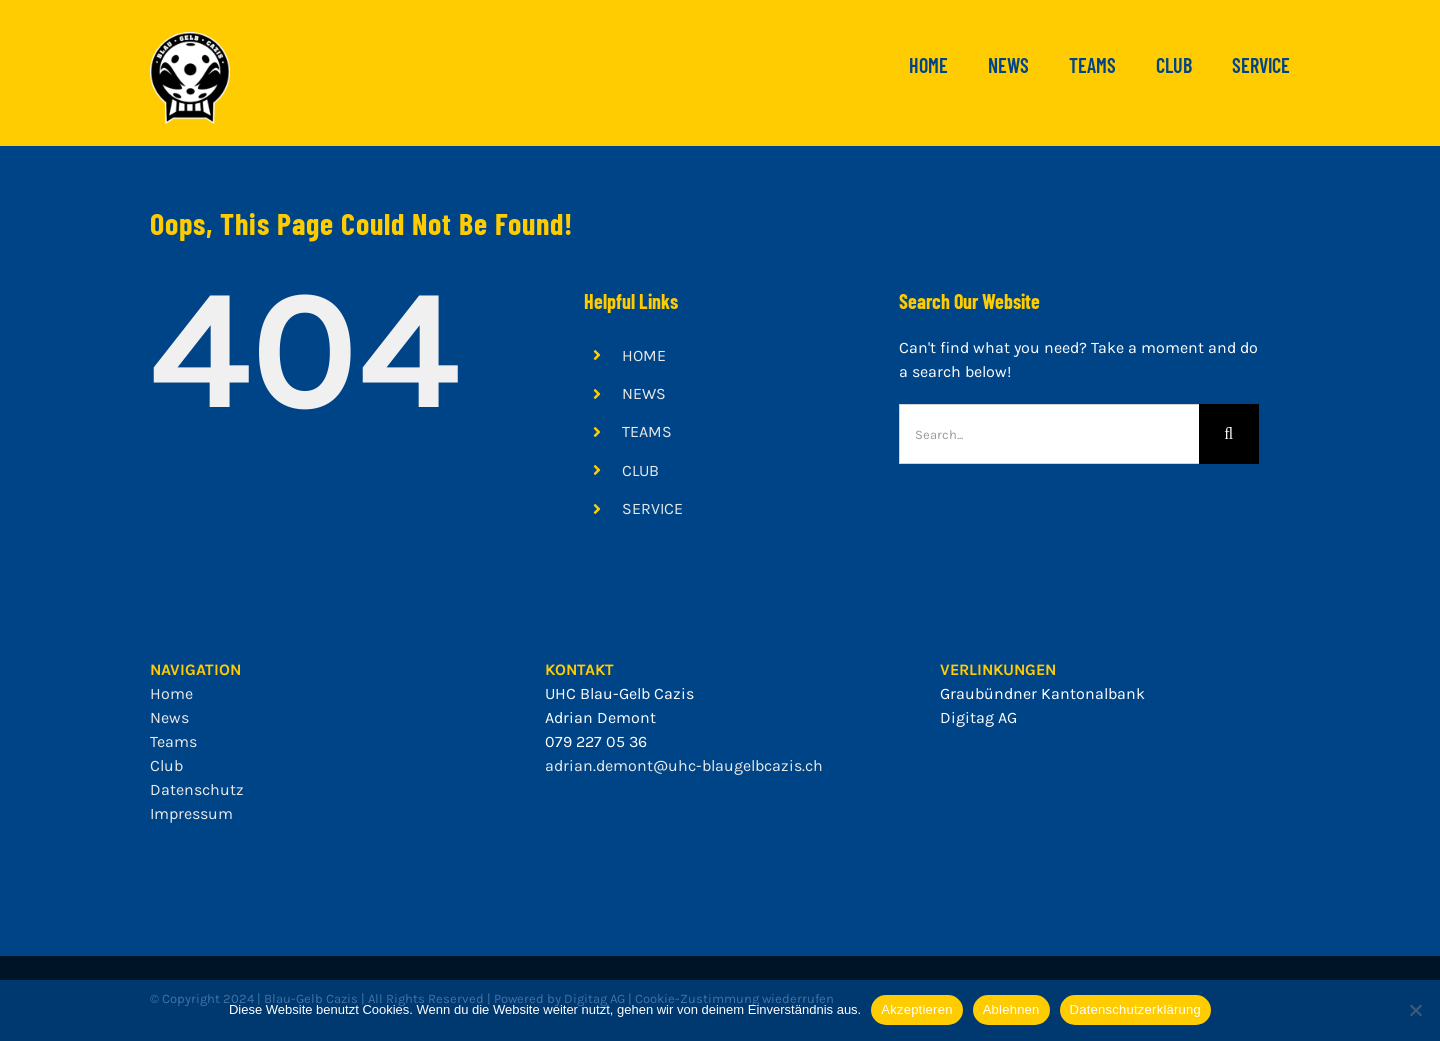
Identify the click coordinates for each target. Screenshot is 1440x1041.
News (169, 717)
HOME (644, 355)
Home (171, 693)
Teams (173, 741)
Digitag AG (978, 717)
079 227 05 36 (596, 741)
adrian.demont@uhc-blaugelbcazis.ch (684, 765)
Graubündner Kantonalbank (1042, 693)
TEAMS (647, 431)
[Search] (1229, 434)
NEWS (644, 393)
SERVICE (652, 508)
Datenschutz (197, 789)
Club (166, 765)
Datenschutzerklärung (1135, 1009)
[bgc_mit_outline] (190, 39)
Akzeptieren (916, 1009)
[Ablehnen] (1415, 1010)
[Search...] (1049, 434)
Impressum (191, 813)
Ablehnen (1011, 1009)
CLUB (640, 470)
